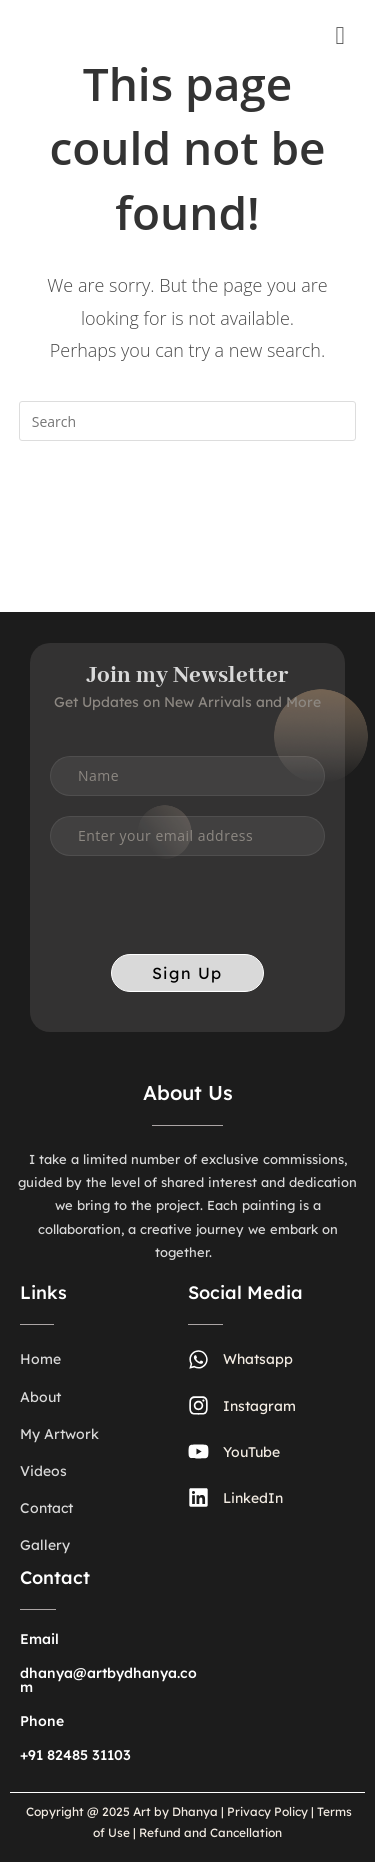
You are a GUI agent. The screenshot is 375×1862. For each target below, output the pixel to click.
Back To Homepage (187, 501)
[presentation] (202, 915)
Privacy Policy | (270, 1811)
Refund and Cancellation (209, 1832)
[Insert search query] (188, 421)
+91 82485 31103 (75, 1755)
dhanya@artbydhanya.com (108, 1680)
